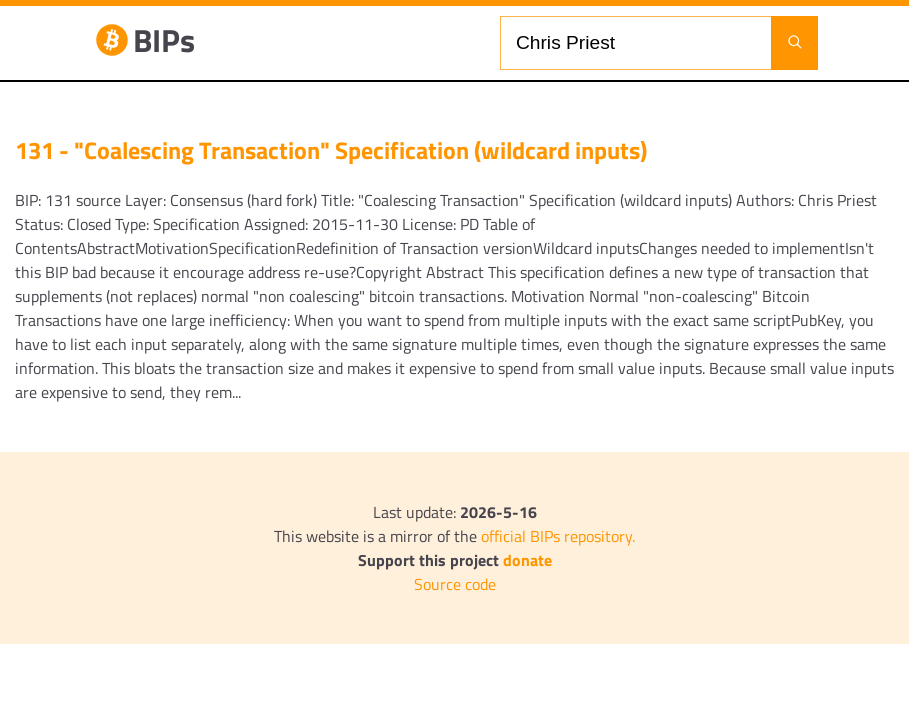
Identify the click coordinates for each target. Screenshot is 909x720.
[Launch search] (794, 43)
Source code (455, 584)
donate (527, 560)
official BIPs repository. (558, 536)
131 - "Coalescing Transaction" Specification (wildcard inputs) (331, 150)
